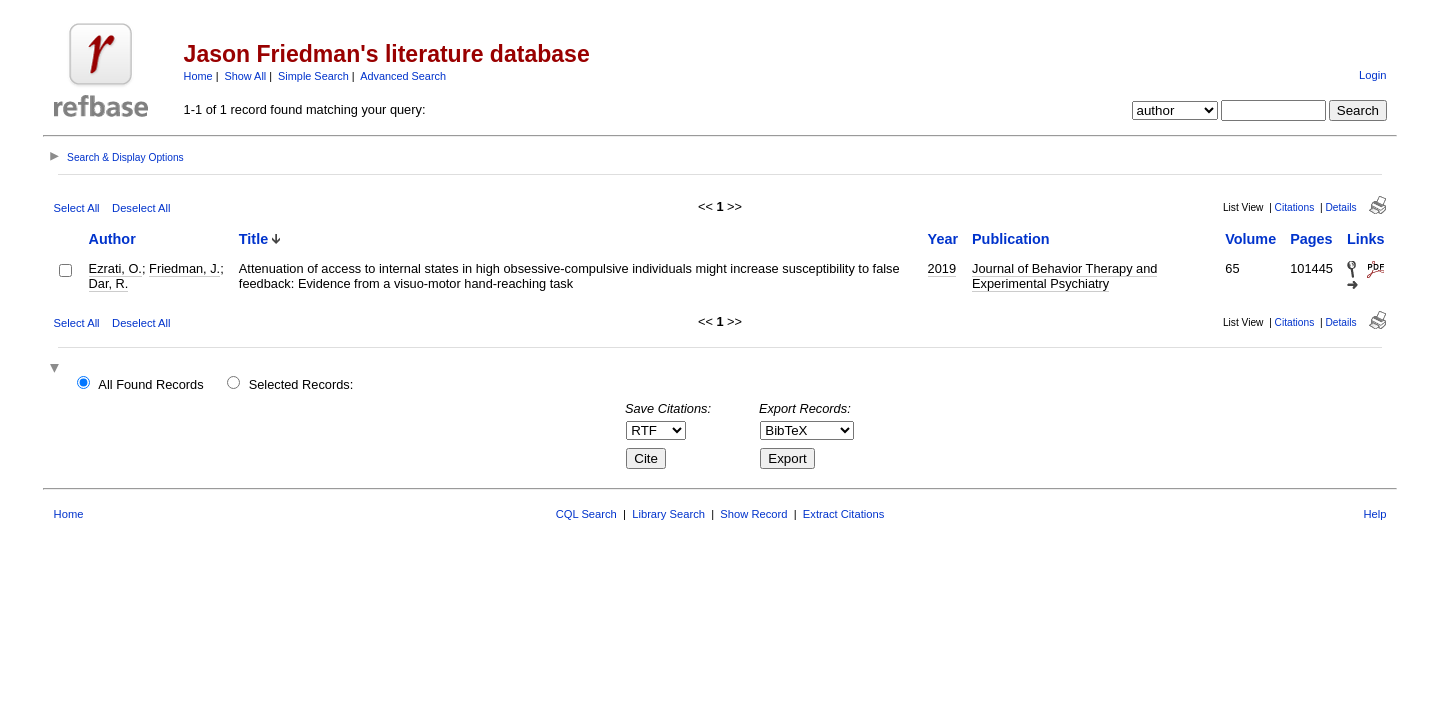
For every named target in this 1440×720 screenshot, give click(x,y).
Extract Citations (843, 514)
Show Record (753, 514)
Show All (246, 76)
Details (1340, 207)
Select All (77, 208)
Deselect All (141, 208)
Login (1372, 75)
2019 (942, 268)
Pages (1311, 239)
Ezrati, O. (115, 268)
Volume (1250, 239)
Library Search (668, 514)
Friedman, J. (184, 268)
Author (112, 239)
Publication (1011, 239)
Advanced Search (403, 76)
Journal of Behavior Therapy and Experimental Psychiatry (1064, 276)
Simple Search (313, 76)
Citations (1295, 207)
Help (1374, 514)
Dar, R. (109, 283)
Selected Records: (301, 384)
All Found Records (150, 384)
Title (253, 239)
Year (943, 239)
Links (1366, 239)
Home (198, 76)
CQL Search (586, 514)
